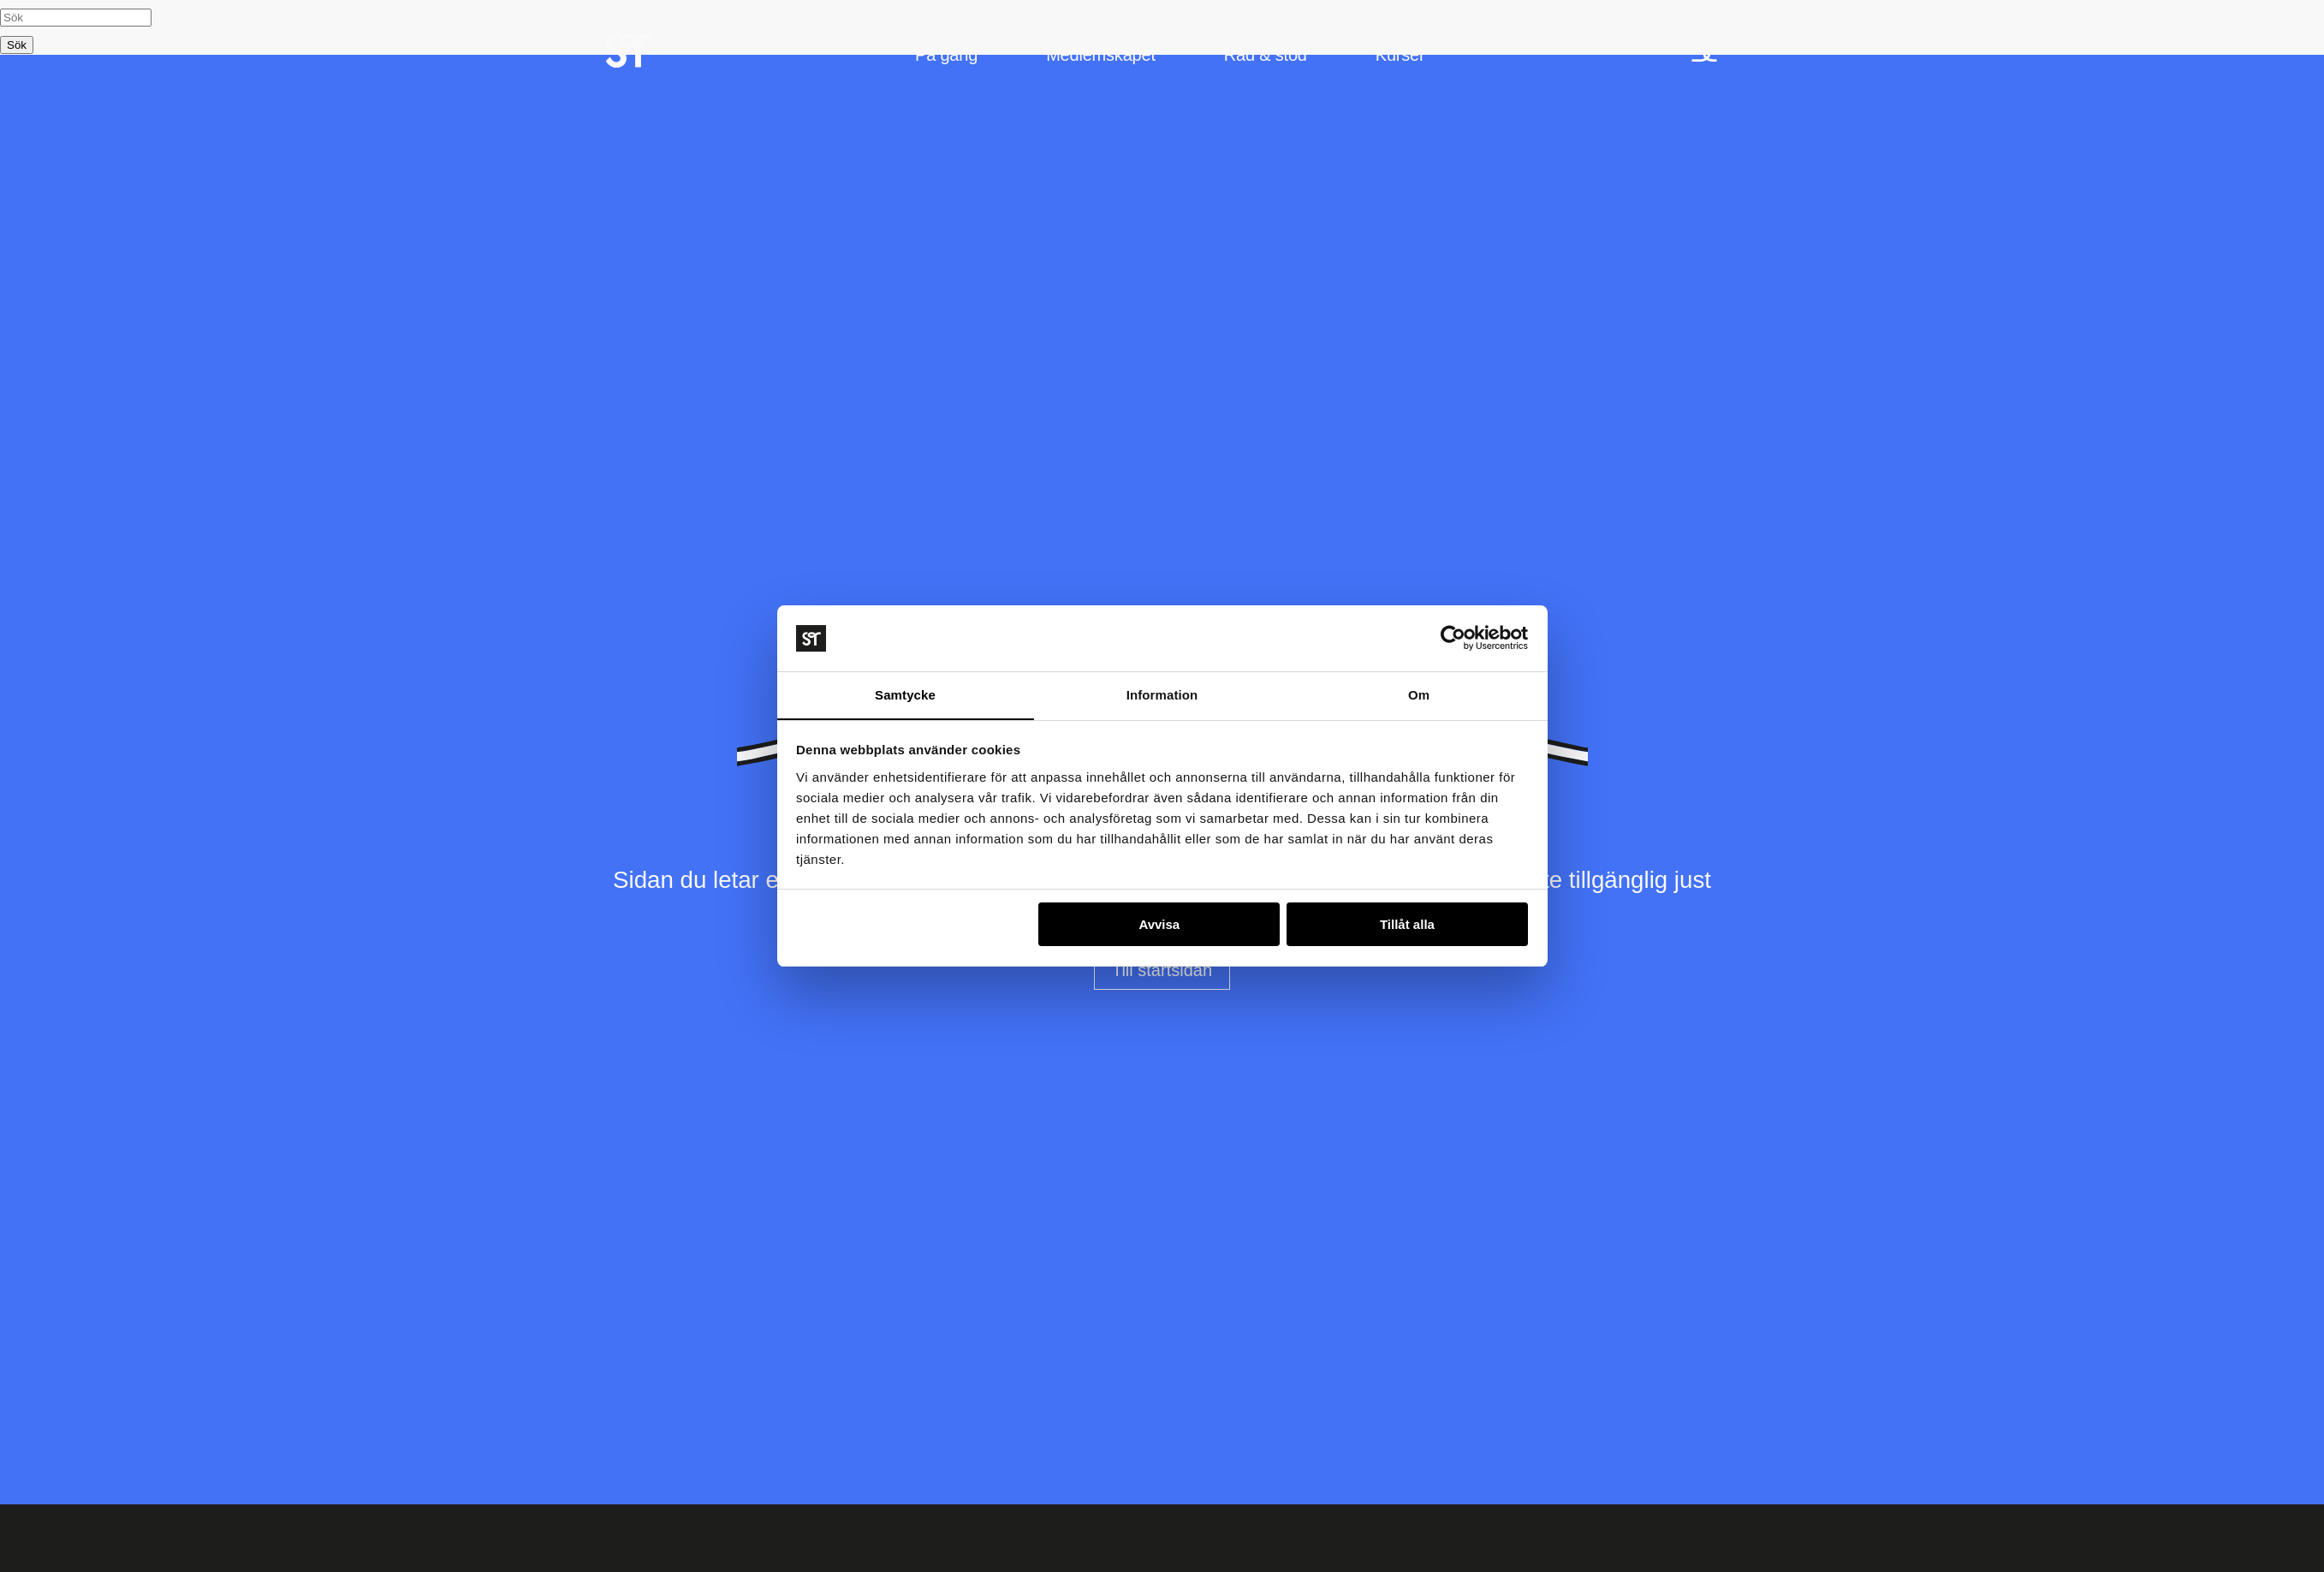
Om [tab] (1418, 694)
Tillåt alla (1407, 925)
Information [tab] (1162, 694)
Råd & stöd (1265, 56)
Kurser (1400, 56)
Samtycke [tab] (905, 694)
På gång (946, 56)
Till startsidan (1162, 970)
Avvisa (1159, 925)
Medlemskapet (1101, 56)
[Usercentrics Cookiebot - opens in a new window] (1453, 638)
